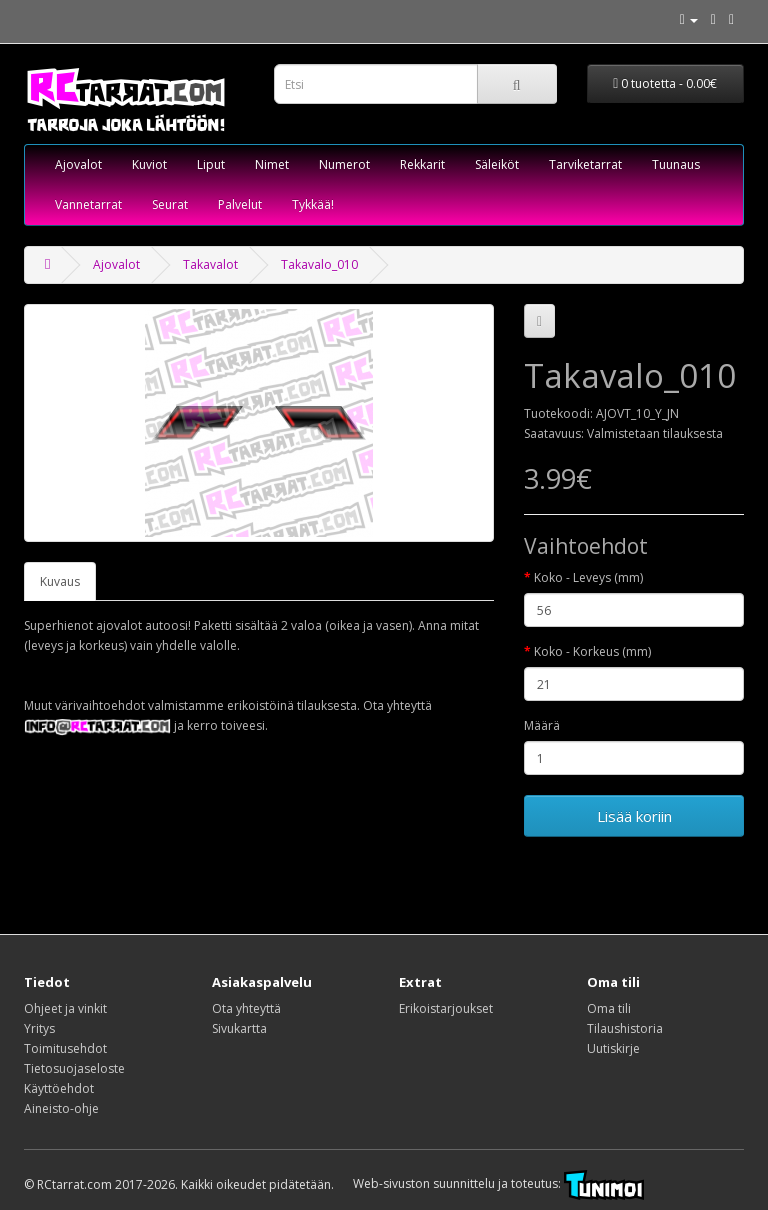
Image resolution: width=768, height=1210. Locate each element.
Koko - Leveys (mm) (588, 577)
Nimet (272, 164)
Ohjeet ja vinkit (65, 1008)
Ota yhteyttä (246, 1008)
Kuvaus (60, 581)
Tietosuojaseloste (74, 1068)
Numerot (344, 164)
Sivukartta (239, 1028)
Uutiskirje (613, 1048)
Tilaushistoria (625, 1028)
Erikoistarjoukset (446, 1008)
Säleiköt (497, 164)
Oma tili (609, 1008)
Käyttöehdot (59, 1088)
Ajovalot (78, 164)
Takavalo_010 (319, 264)
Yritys (39, 1028)
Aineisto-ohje (61, 1108)
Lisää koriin (634, 816)
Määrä (542, 725)
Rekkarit (422, 164)
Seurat (170, 204)
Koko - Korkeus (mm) (592, 651)
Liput (211, 164)
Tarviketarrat (585, 164)
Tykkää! (313, 204)
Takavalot (210, 264)
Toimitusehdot (65, 1048)
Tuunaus (676, 164)
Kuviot (149, 164)
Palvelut (240, 204)
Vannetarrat (88, 204)
